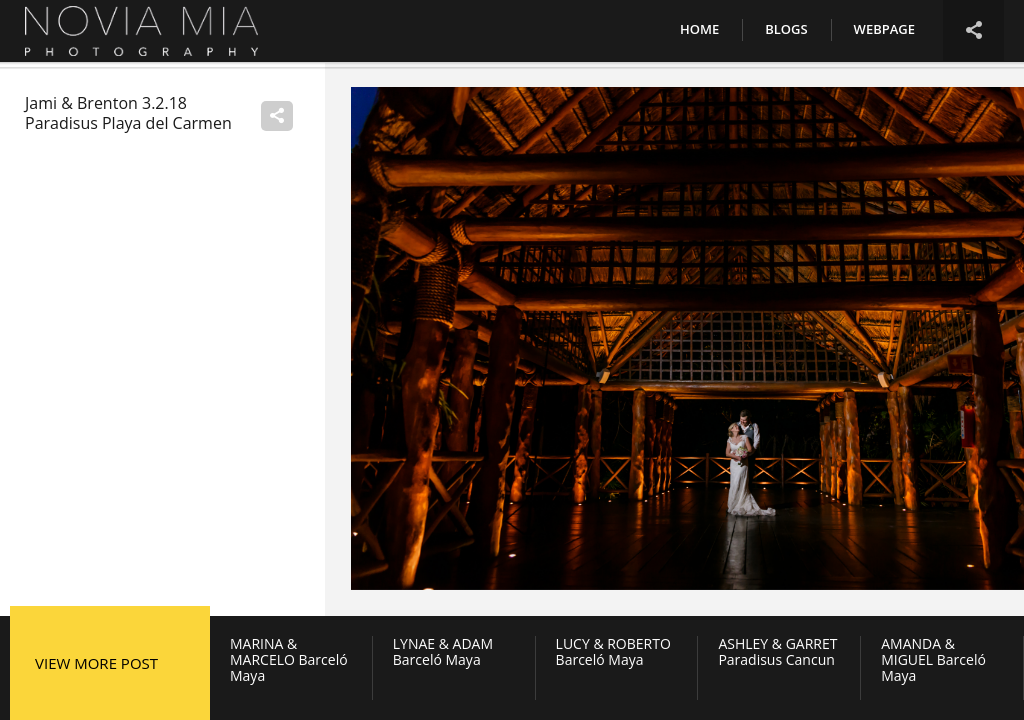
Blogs (786, 29)
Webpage (884, 29)
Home (699, 29)
